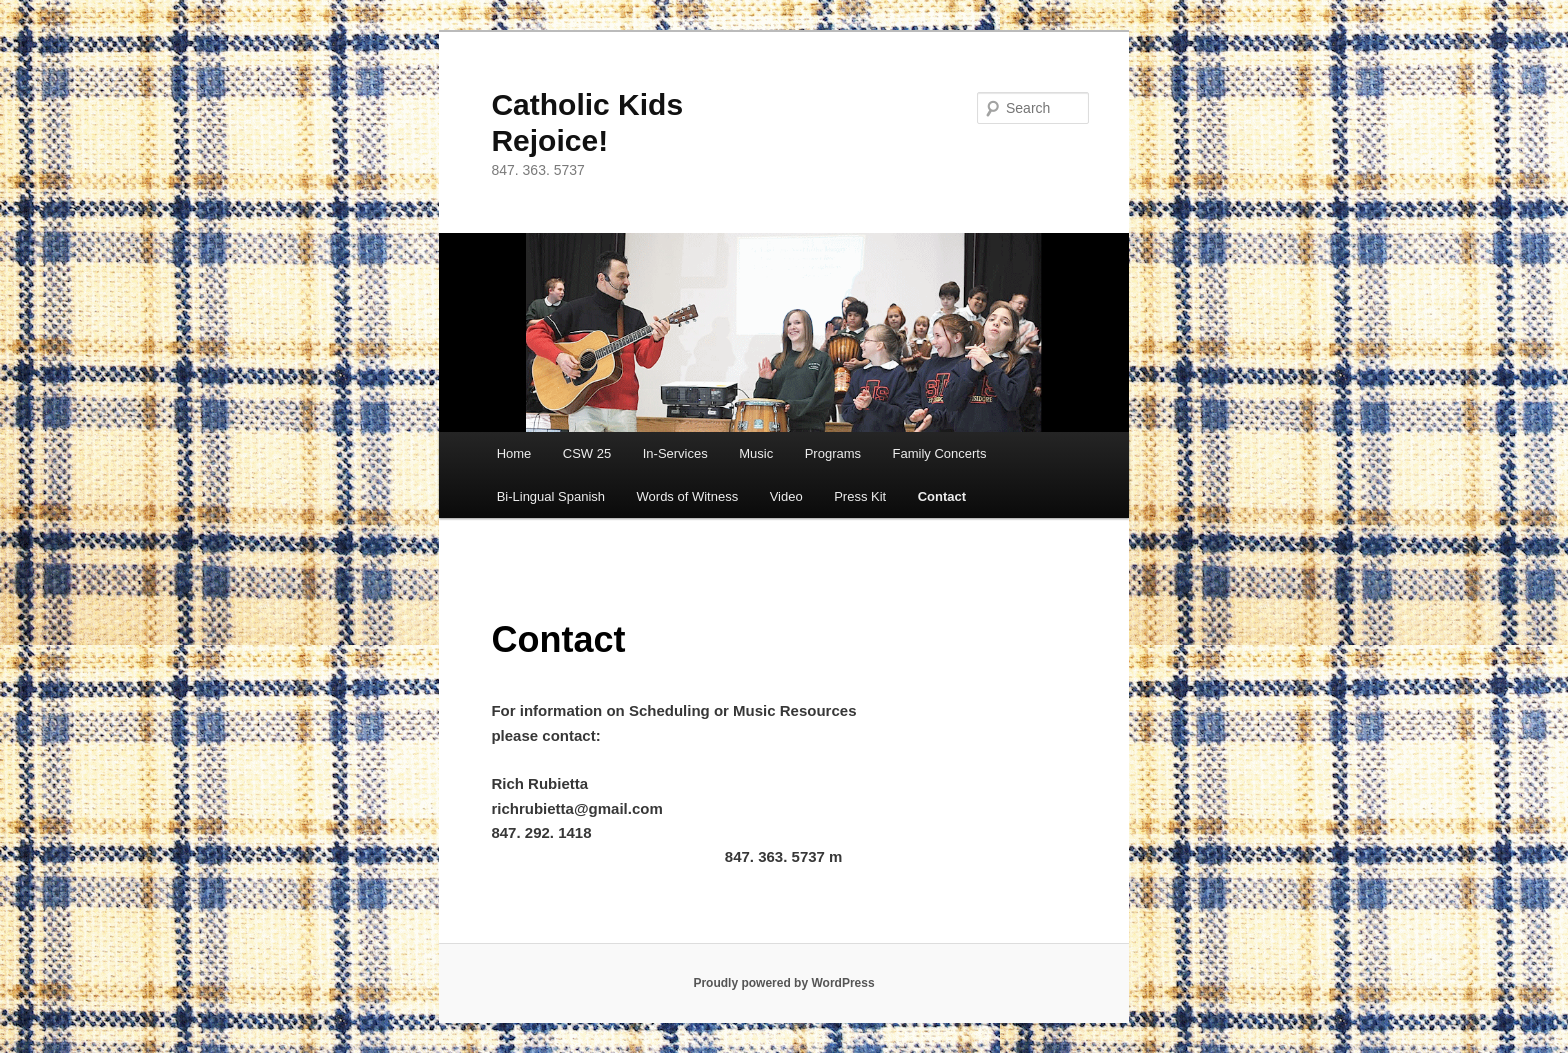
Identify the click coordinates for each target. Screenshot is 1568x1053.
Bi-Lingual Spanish (551, 496)
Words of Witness (688, 496)
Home (514, 453)
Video (786, 496)
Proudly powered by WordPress (783, 983)
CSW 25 (587, 453)
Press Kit (860, 496)
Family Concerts (940, 453)
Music (756, 453)
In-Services (675, 453)
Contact (942, 496)
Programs (833, 453)
